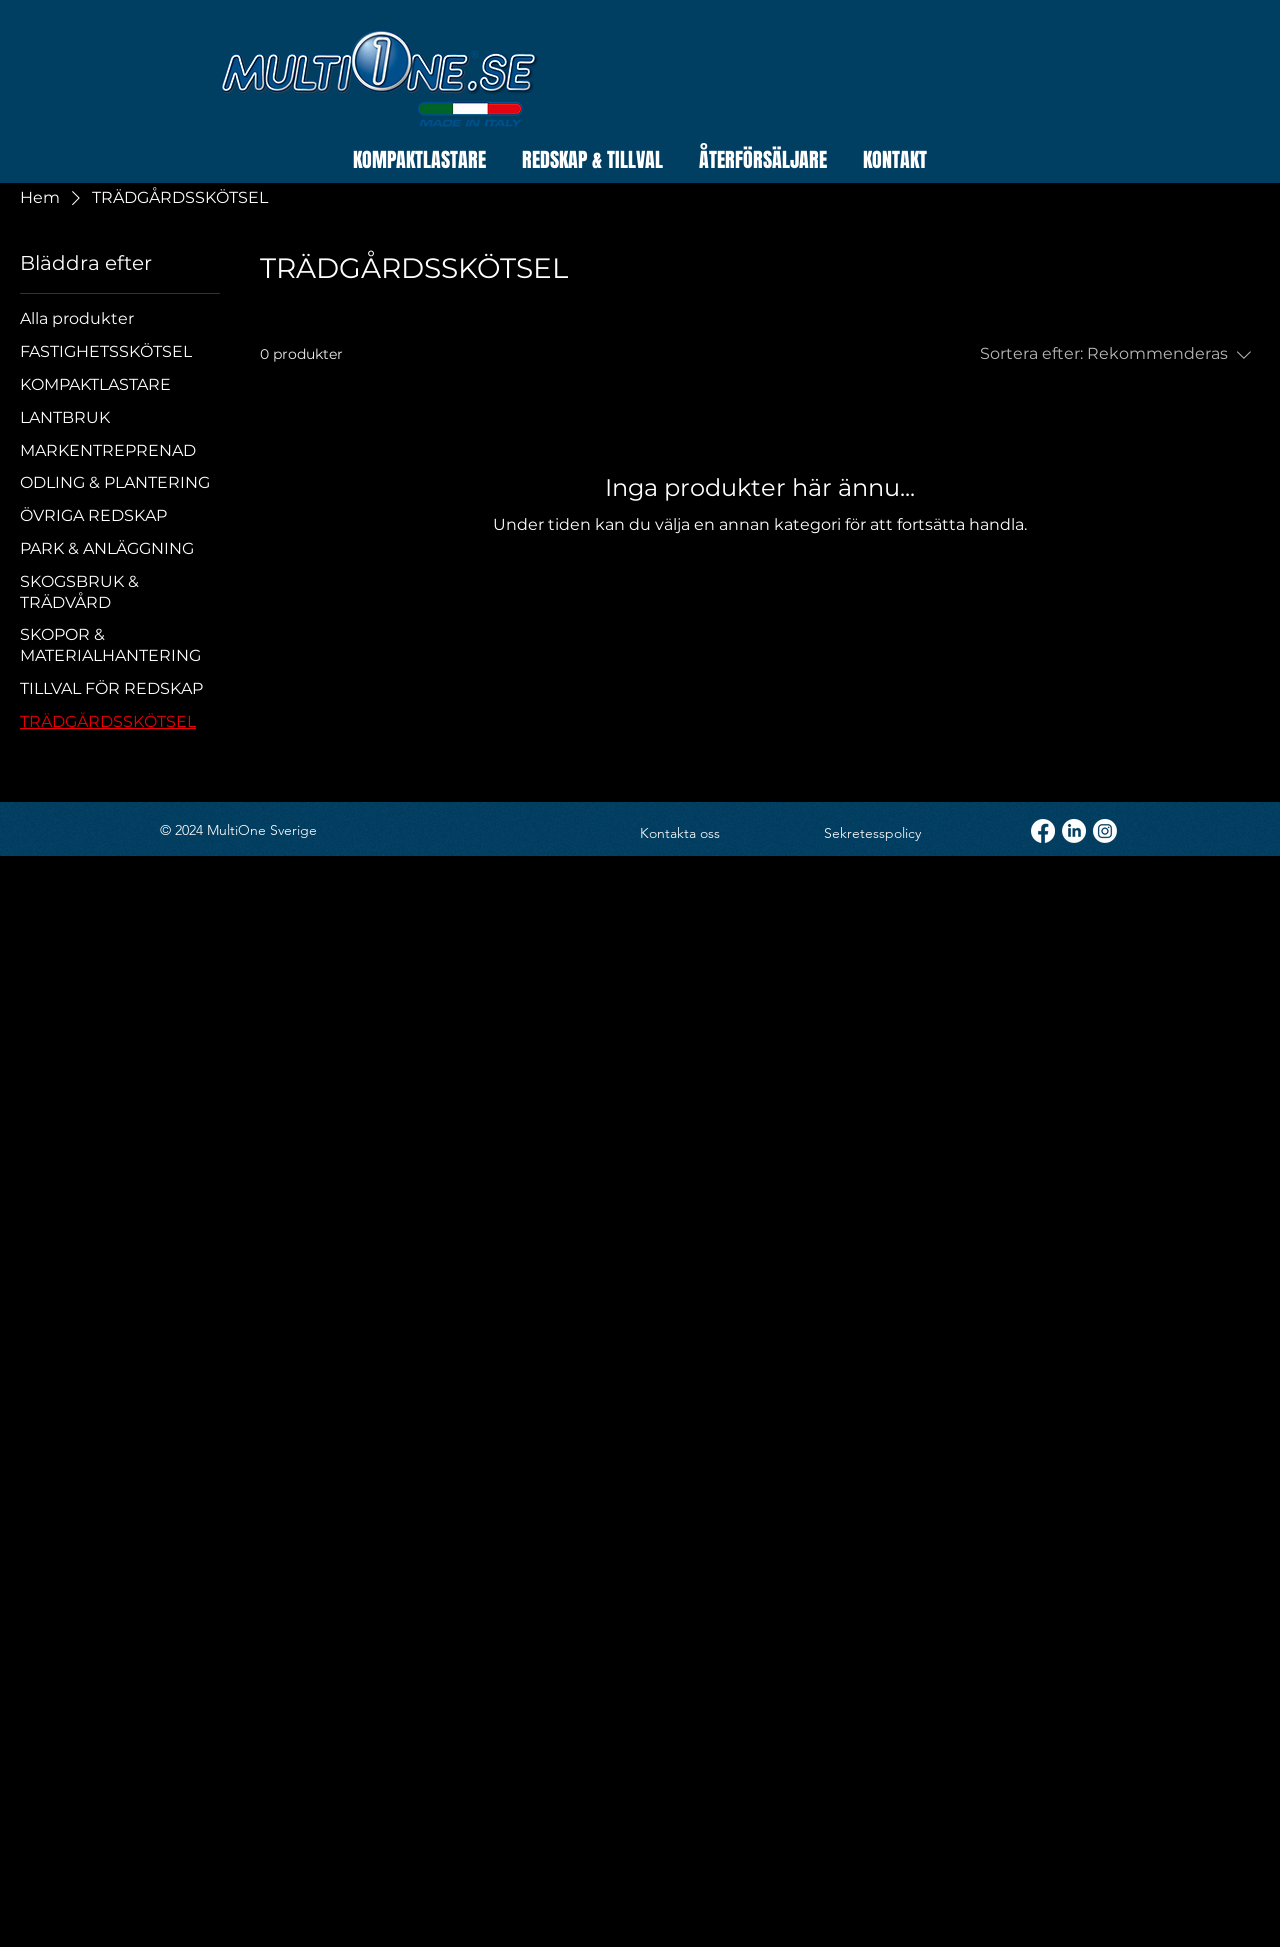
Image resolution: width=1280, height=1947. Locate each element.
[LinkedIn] (1074, 831)
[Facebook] (1043, 831)
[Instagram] (1105, 831)
